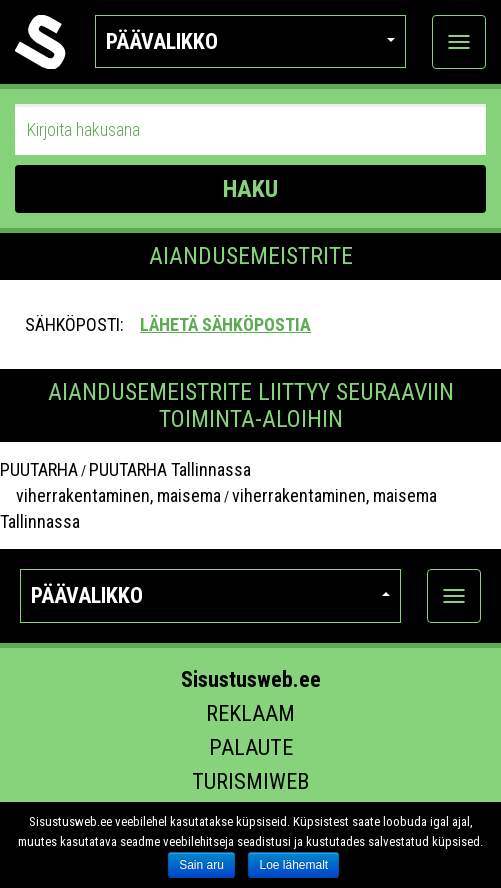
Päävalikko (250, 41)
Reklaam (250, 713)
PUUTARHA (39, 469)
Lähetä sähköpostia (225, 324)
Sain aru (201, 865)
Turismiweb (250, 781)
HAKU (250, 189)
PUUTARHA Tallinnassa (170, 469)
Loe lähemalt (293, 865)
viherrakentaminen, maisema (110, 495)
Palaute (251, 747)
